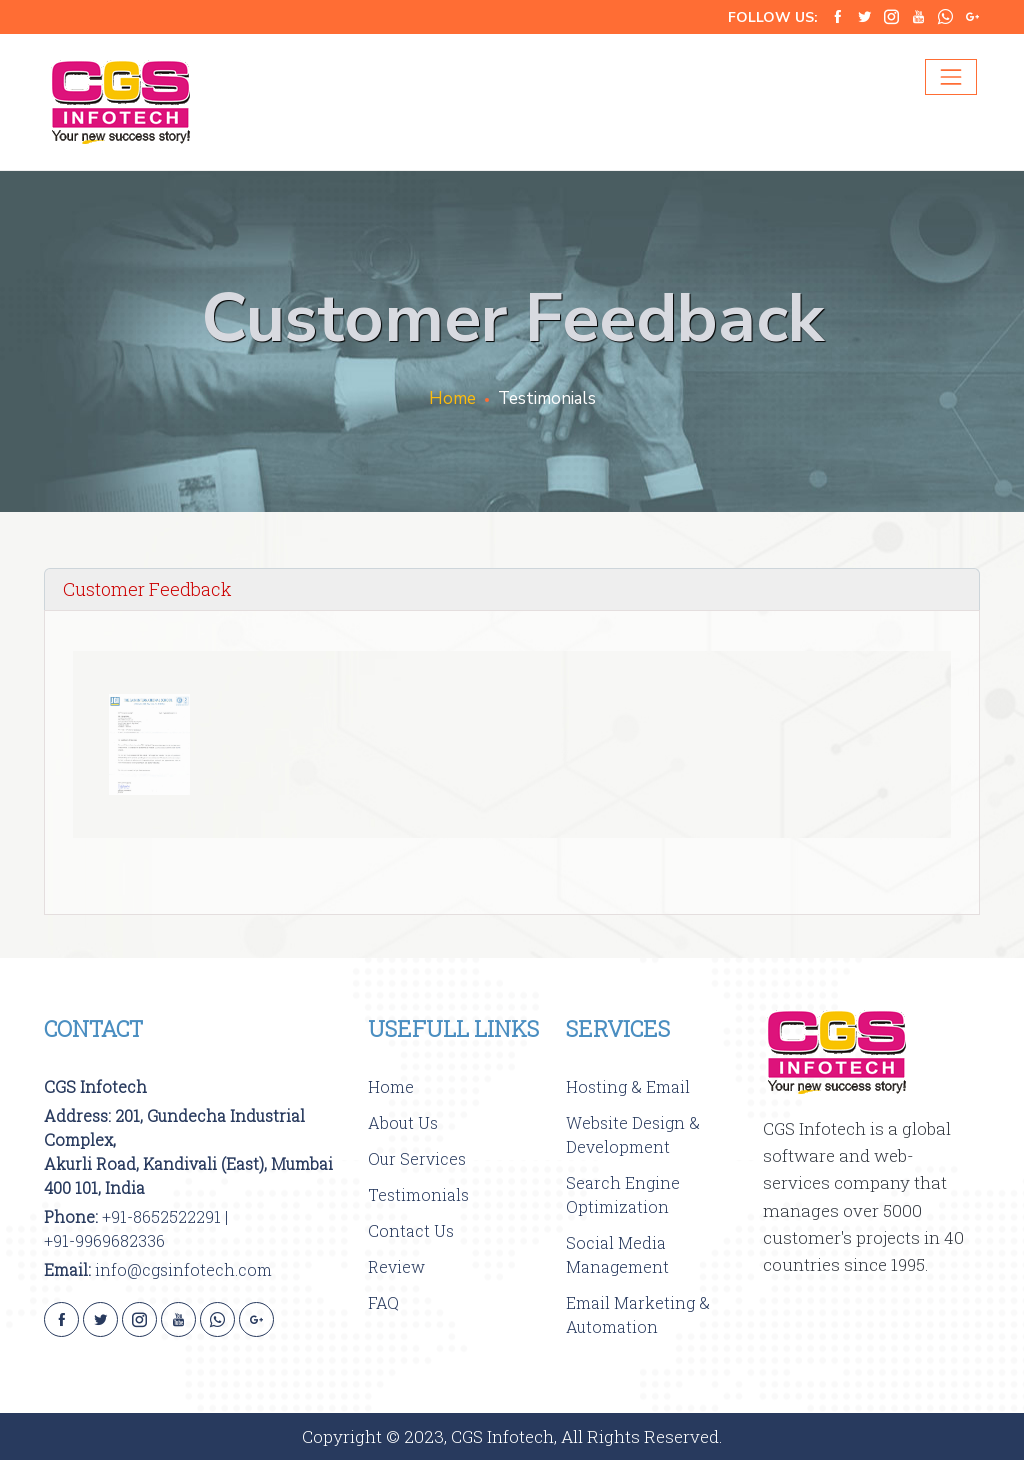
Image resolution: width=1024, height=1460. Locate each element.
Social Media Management (617, 1254)
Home (452, 398)
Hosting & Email (628, 1086)
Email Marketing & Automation (638, 1314)
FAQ (383, 1302)
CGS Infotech (95, 1086)
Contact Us (411, 1230)
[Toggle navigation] (951, 77)
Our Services (417, 1158)
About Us (403, 1122)
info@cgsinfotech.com (183, 1269)
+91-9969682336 (104, 1240)
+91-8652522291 (161, 1216)
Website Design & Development (633, 1134)
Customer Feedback (147, 589)
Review (396, 1266)
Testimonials (418, 1194)
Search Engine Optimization (623, 1194)
